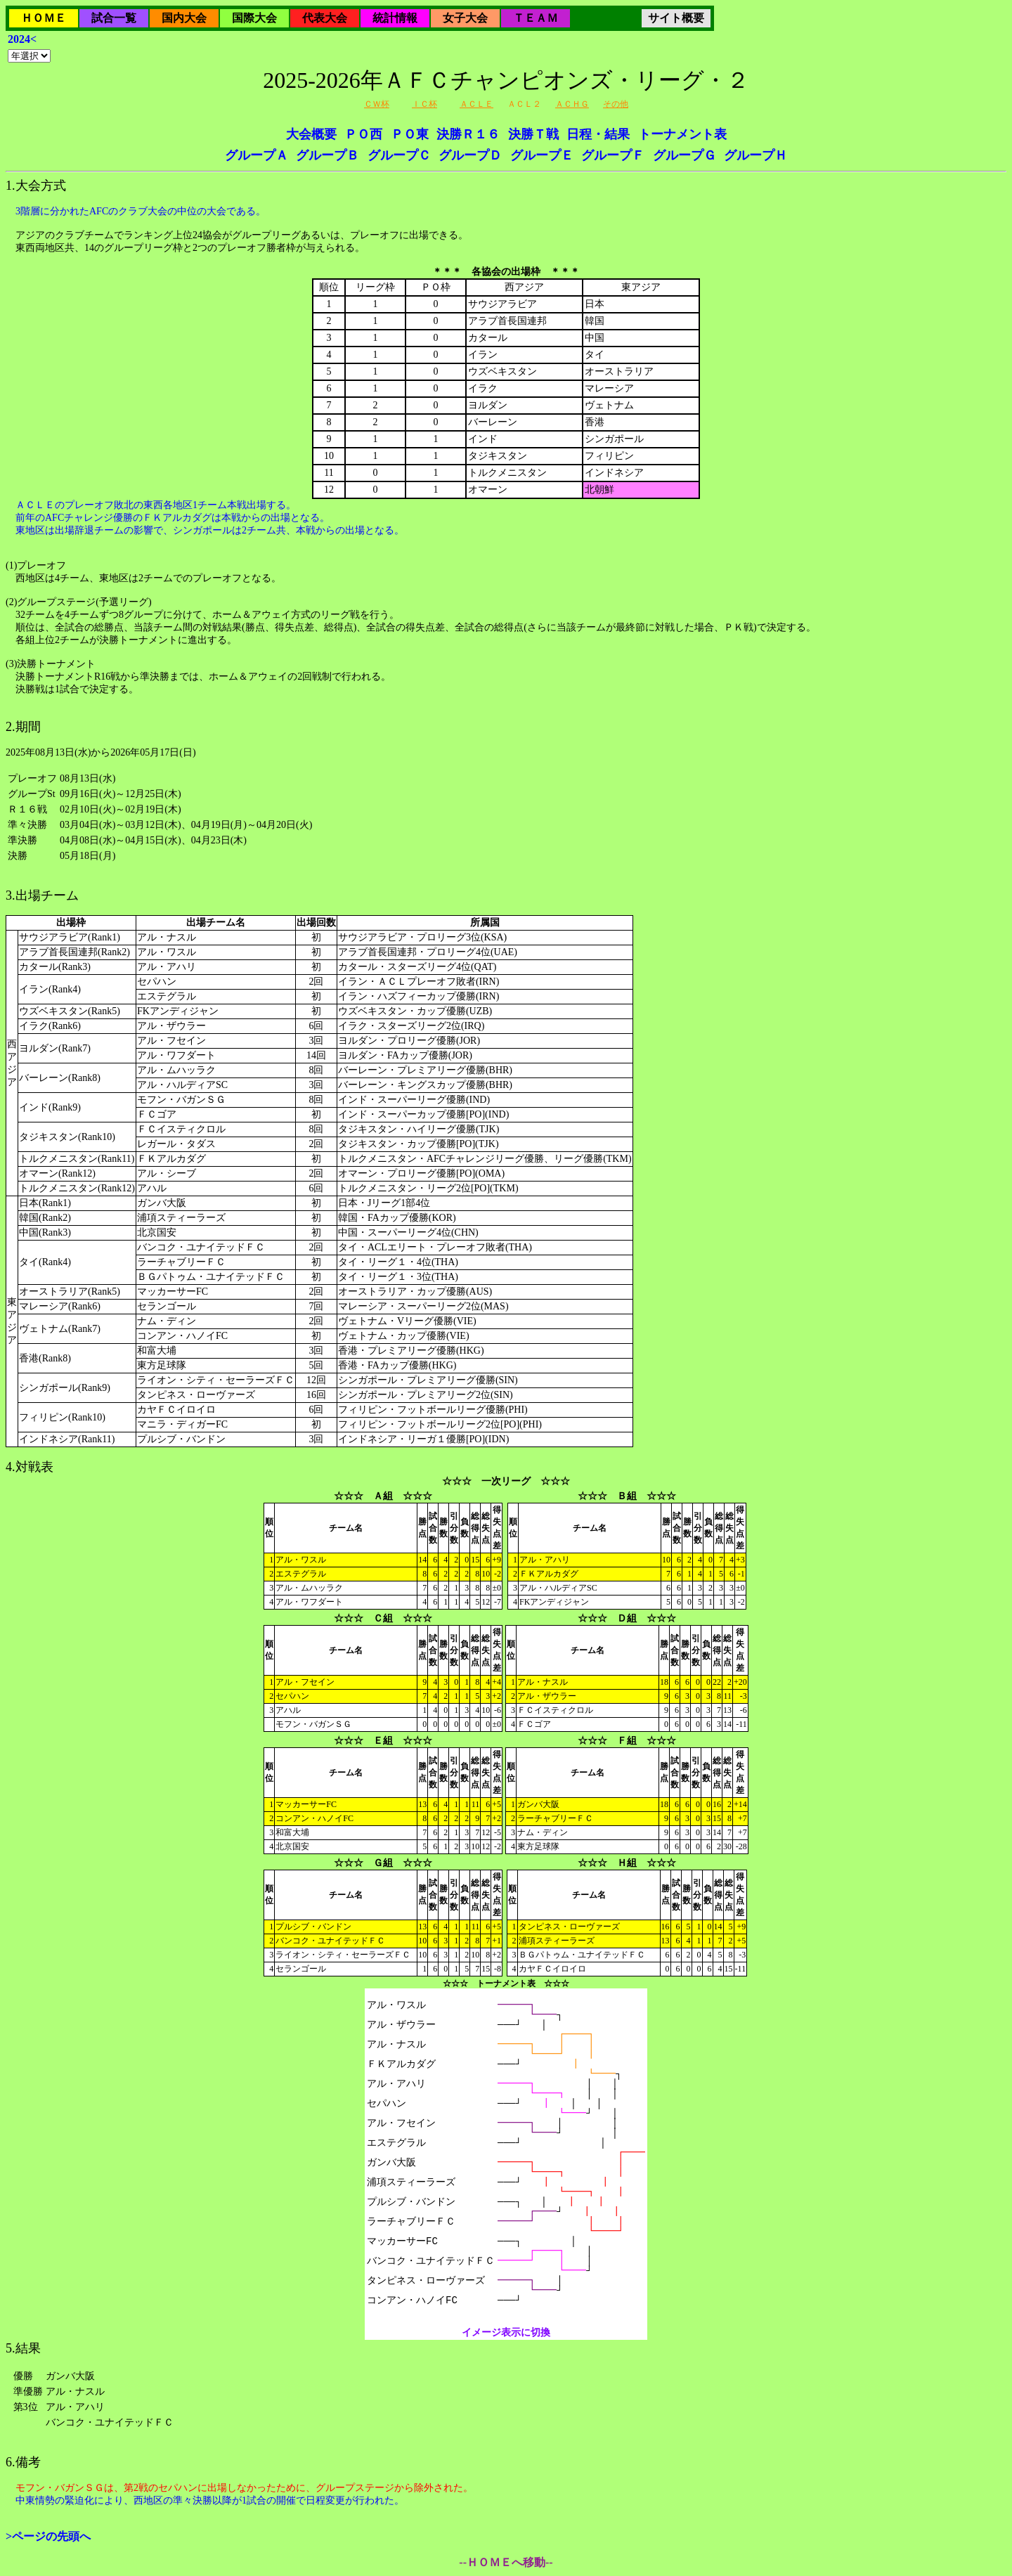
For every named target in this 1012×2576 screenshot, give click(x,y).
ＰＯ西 (363, 134)
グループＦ (612, 155)
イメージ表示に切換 (506, 2332)
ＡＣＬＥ (476, 104)
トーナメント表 (682, 134)
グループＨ (755, 155)
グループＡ (256, 155)
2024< (22, 39)
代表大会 (324, 18)
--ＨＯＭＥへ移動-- (505, 2562)
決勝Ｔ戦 (533, 134)
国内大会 (184, 18)
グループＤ (470, 155)
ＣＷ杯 (376, 104)
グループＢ (327, 155)
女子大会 (465, 18)
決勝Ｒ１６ (468, 134)
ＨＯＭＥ (43, 18)
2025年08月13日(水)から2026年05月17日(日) (506, 1268)
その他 (615, 104)
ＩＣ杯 (424, 104)
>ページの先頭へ (48, 2536)
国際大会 (254, 18)
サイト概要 (676, 18)
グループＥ (541, 155)
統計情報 (394, 18)
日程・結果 (598, 134)
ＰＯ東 (410, 134)
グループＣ (399, 155)
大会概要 (311, 134)
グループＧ (684, 155)
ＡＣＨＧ (572, 104)
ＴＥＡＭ (535, 18)
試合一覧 (113, 18)
